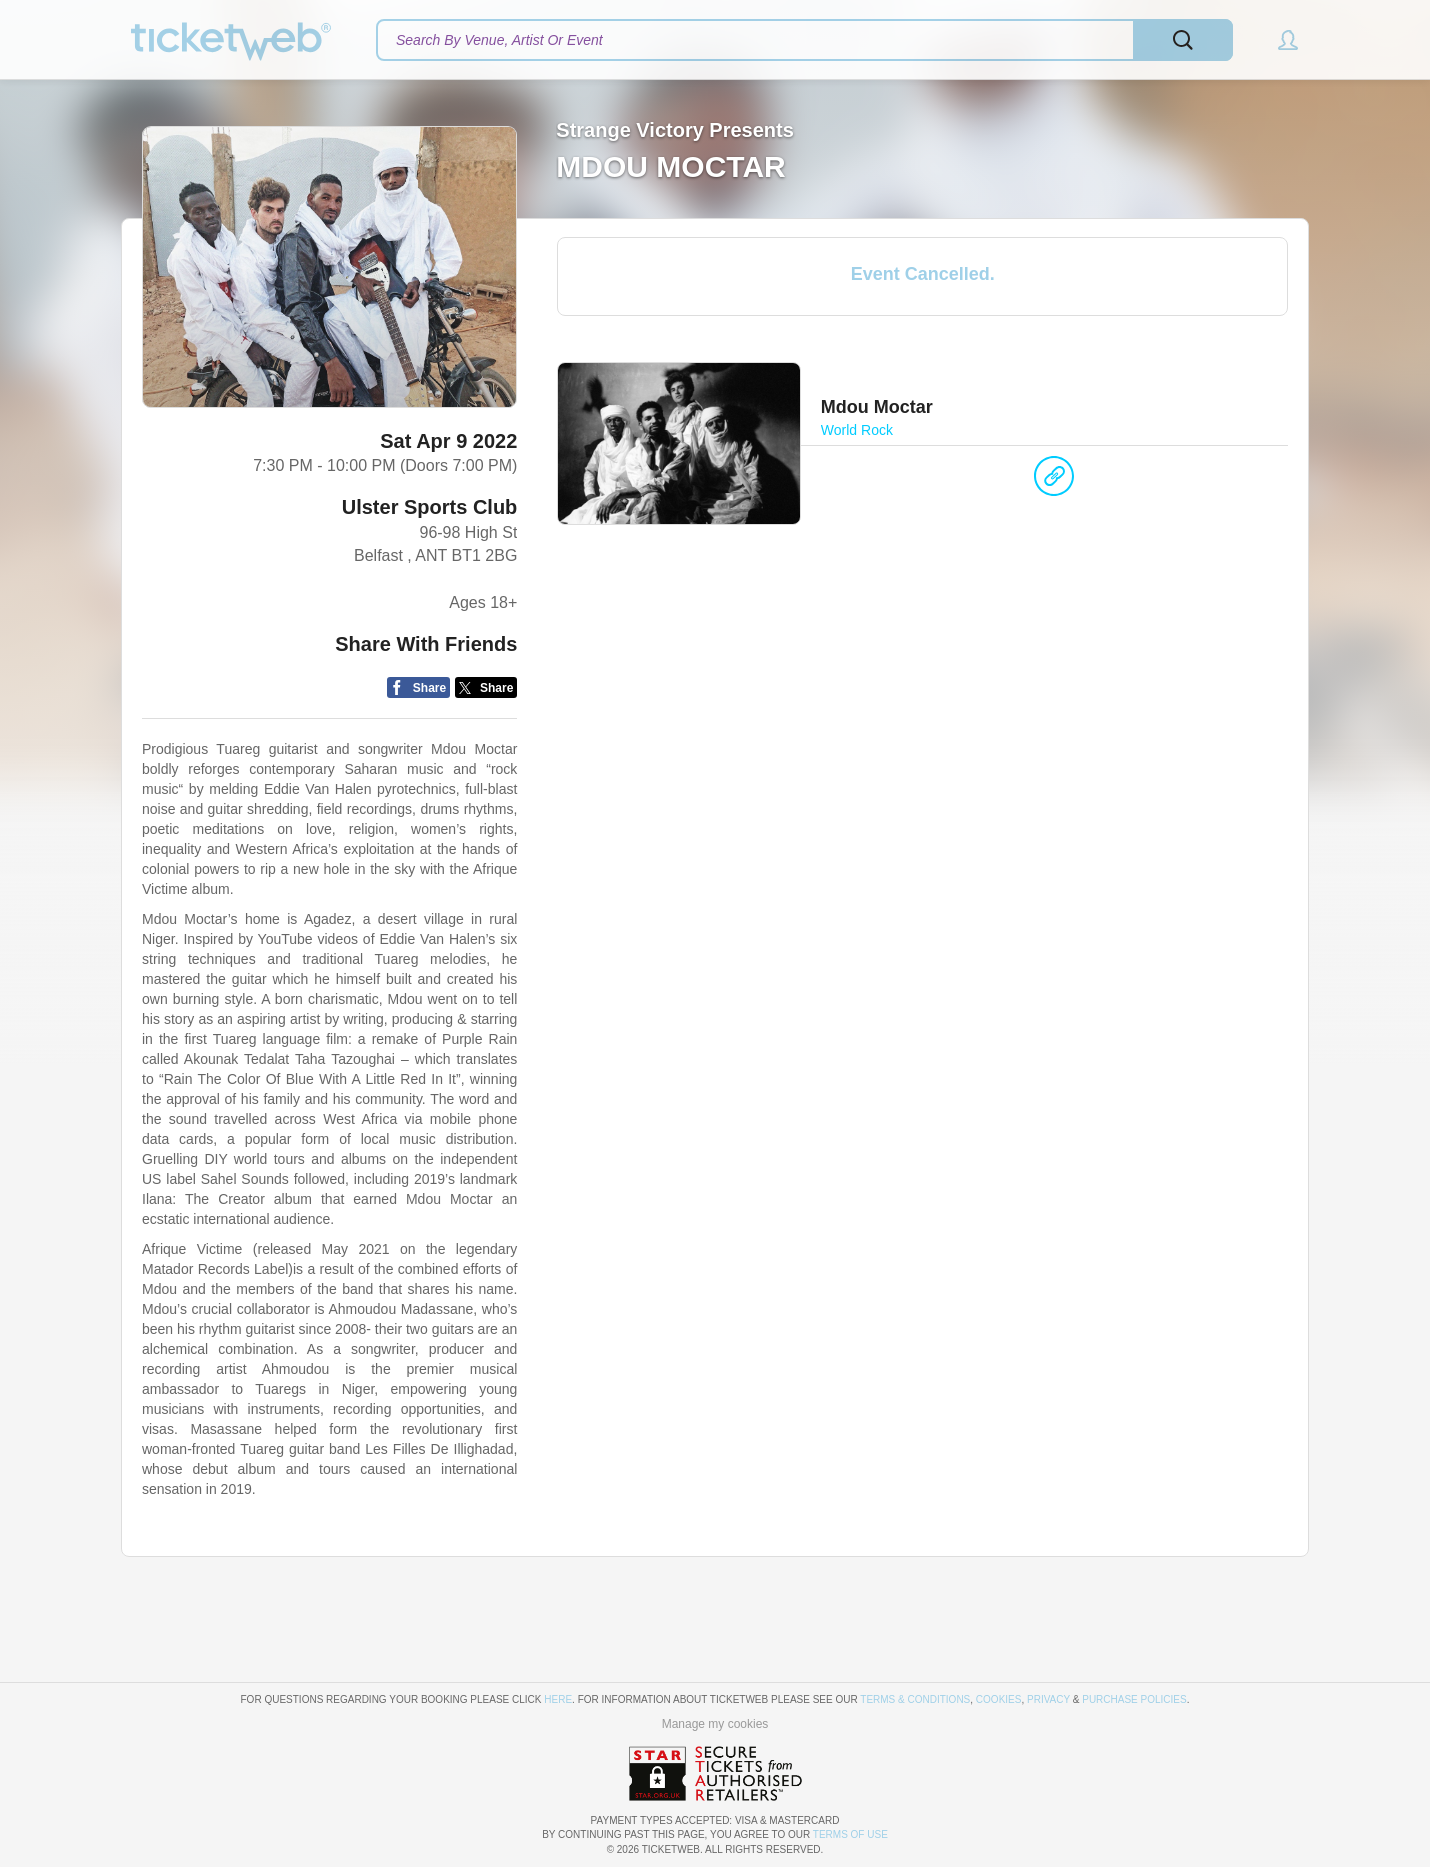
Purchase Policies (1134, 1699)
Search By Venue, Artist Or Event (499, 40)
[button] (1278, 40)
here (558, 1699)
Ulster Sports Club (430, 507)
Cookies (999, 1699)
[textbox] (804, 40)
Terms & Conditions (915, 1699)
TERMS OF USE (850, 1834)
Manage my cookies (715, 1724)
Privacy (1048, 1699)
